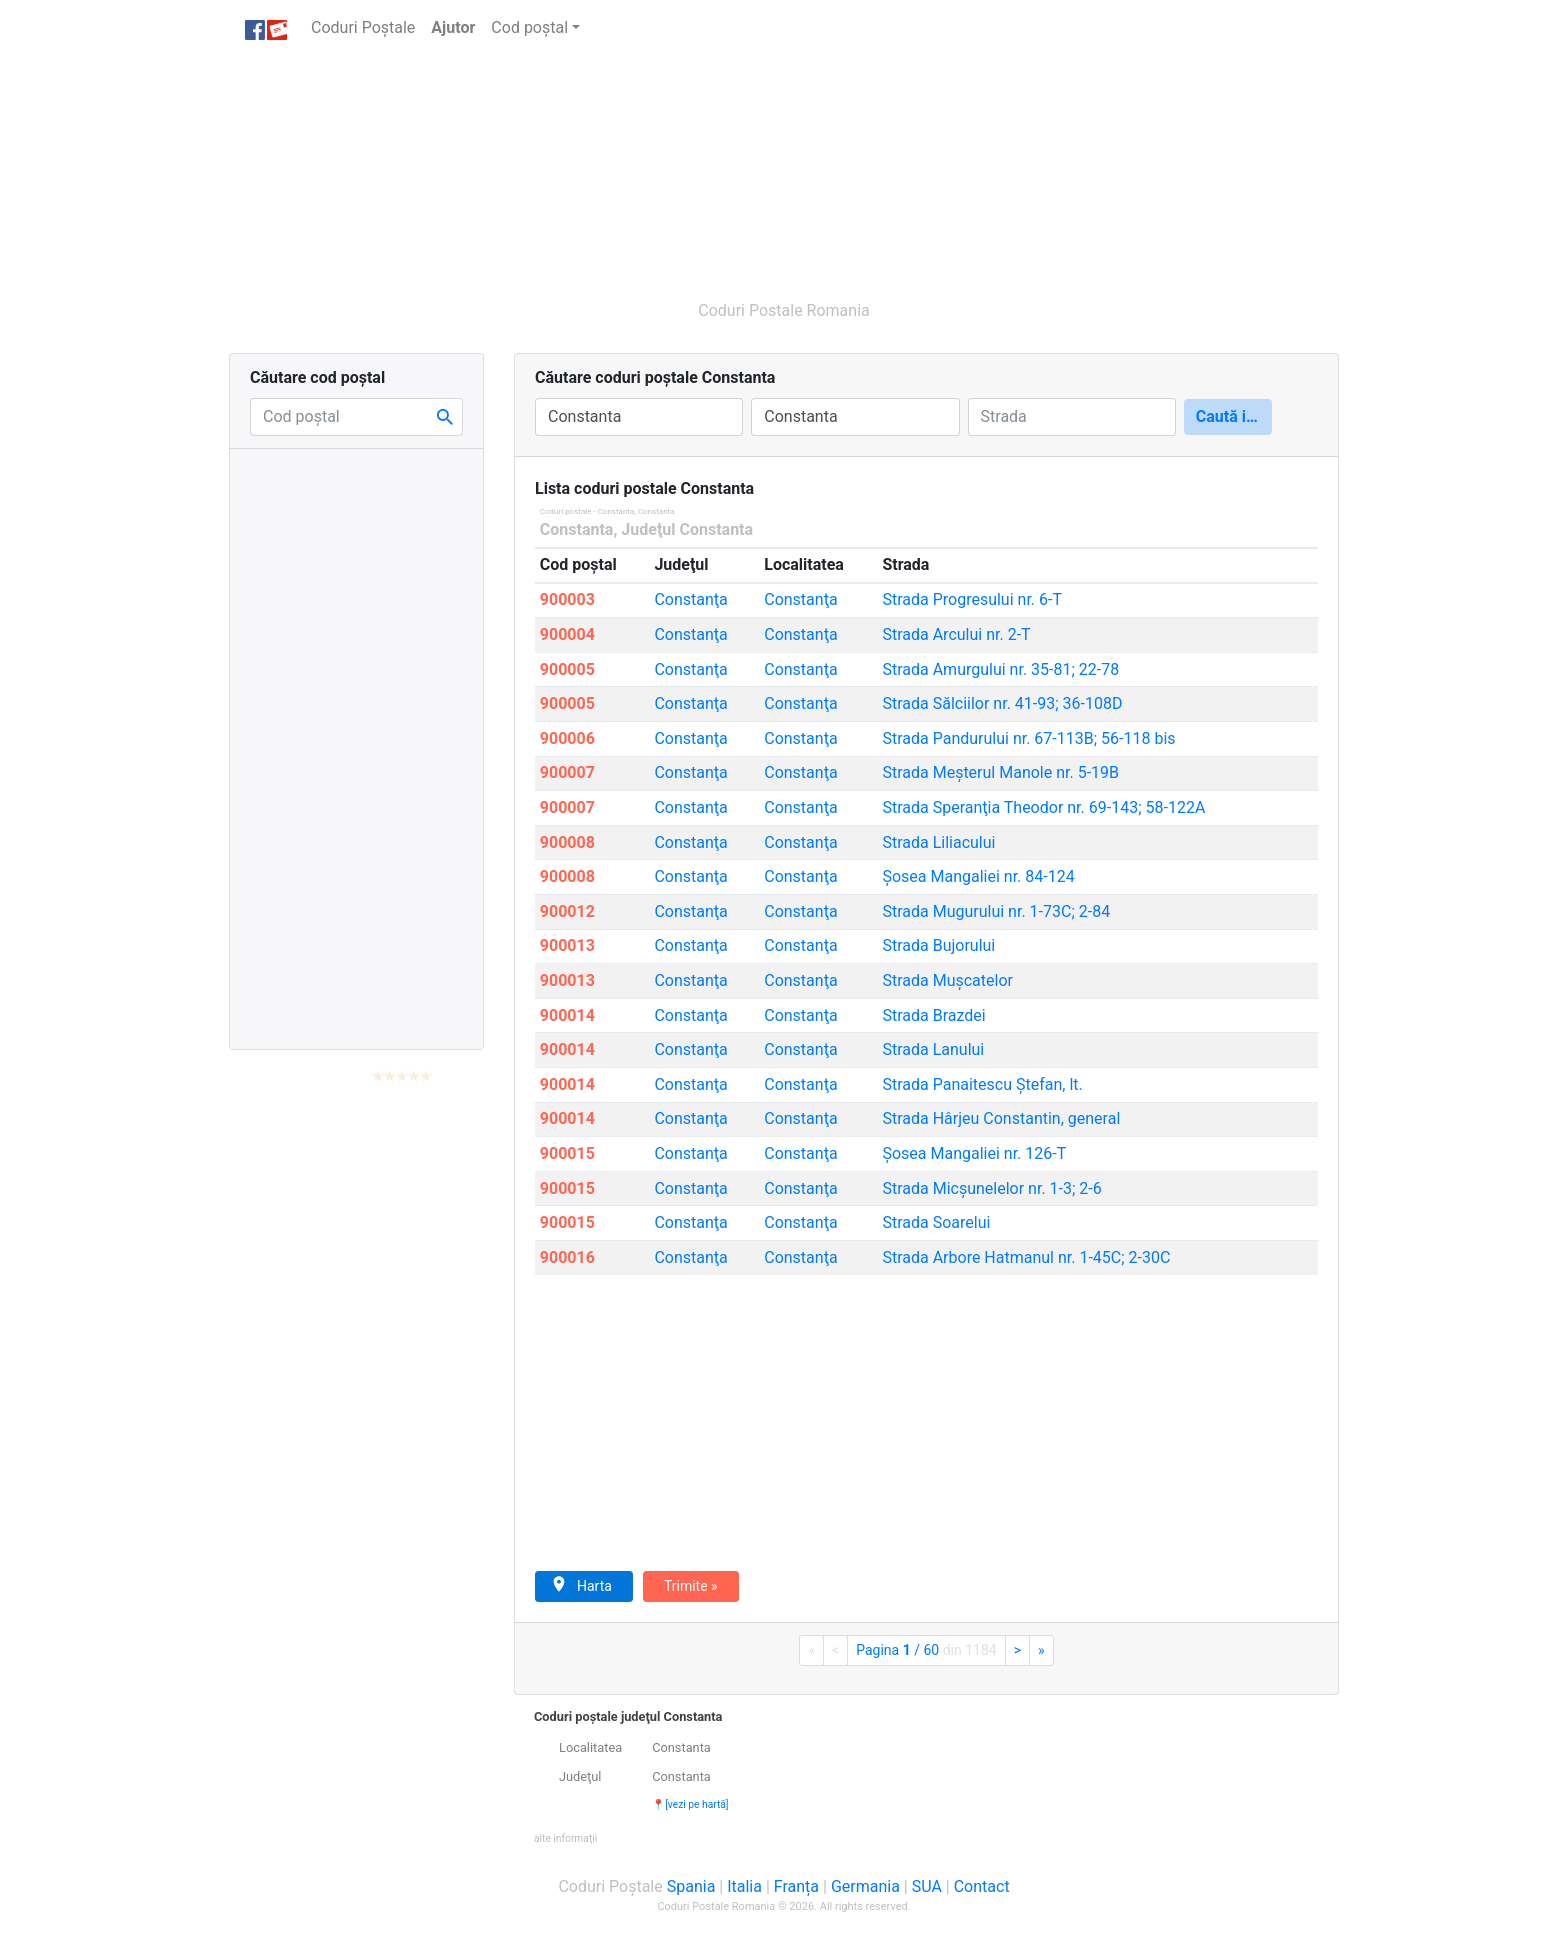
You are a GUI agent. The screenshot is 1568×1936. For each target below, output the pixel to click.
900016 (567, 1257)
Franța (796, 1886)
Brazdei (933, 1015)
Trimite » (691, 1586)
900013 (567, 945)
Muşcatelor (947, 980)
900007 (567, 772)
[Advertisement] (689, 167)
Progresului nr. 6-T (972, 599)
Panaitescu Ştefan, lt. (982, 1084)
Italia (744, 1886)
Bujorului (938, 945)
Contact (982, 1886)
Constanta (577, 529)
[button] (565, 1837)
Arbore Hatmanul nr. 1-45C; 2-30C (1026, 1257)
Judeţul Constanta (687, 529)
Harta (581, 1585)
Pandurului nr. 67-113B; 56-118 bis (1028, 738)
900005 (567, 669)
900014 (567, 1015)
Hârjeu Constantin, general (1001, 1118)
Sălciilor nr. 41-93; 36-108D (1002, 703)
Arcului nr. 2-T (956, 634)
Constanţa (690, 599)
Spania (691, 1886)
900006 (567, 738)
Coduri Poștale (367, 26)
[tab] (926, 1777)
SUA (927, 1886)
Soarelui (936, 1222)
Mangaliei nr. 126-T (974, 1153)
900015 (567, 1153)
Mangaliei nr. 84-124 (978, 876)
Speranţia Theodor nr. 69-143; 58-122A (1043, 807)
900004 (567, 634)
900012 (567, 911)
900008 (567, 842)
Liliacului (938, 842)
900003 (567, 599)
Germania (865, 1886)
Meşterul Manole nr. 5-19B (1000, 772)
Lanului (933, 1049)
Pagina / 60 (926, 1650)
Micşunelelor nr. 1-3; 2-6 (991, 1188)
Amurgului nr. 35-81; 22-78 (1000, 669)
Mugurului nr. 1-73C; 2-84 (996, 911)
